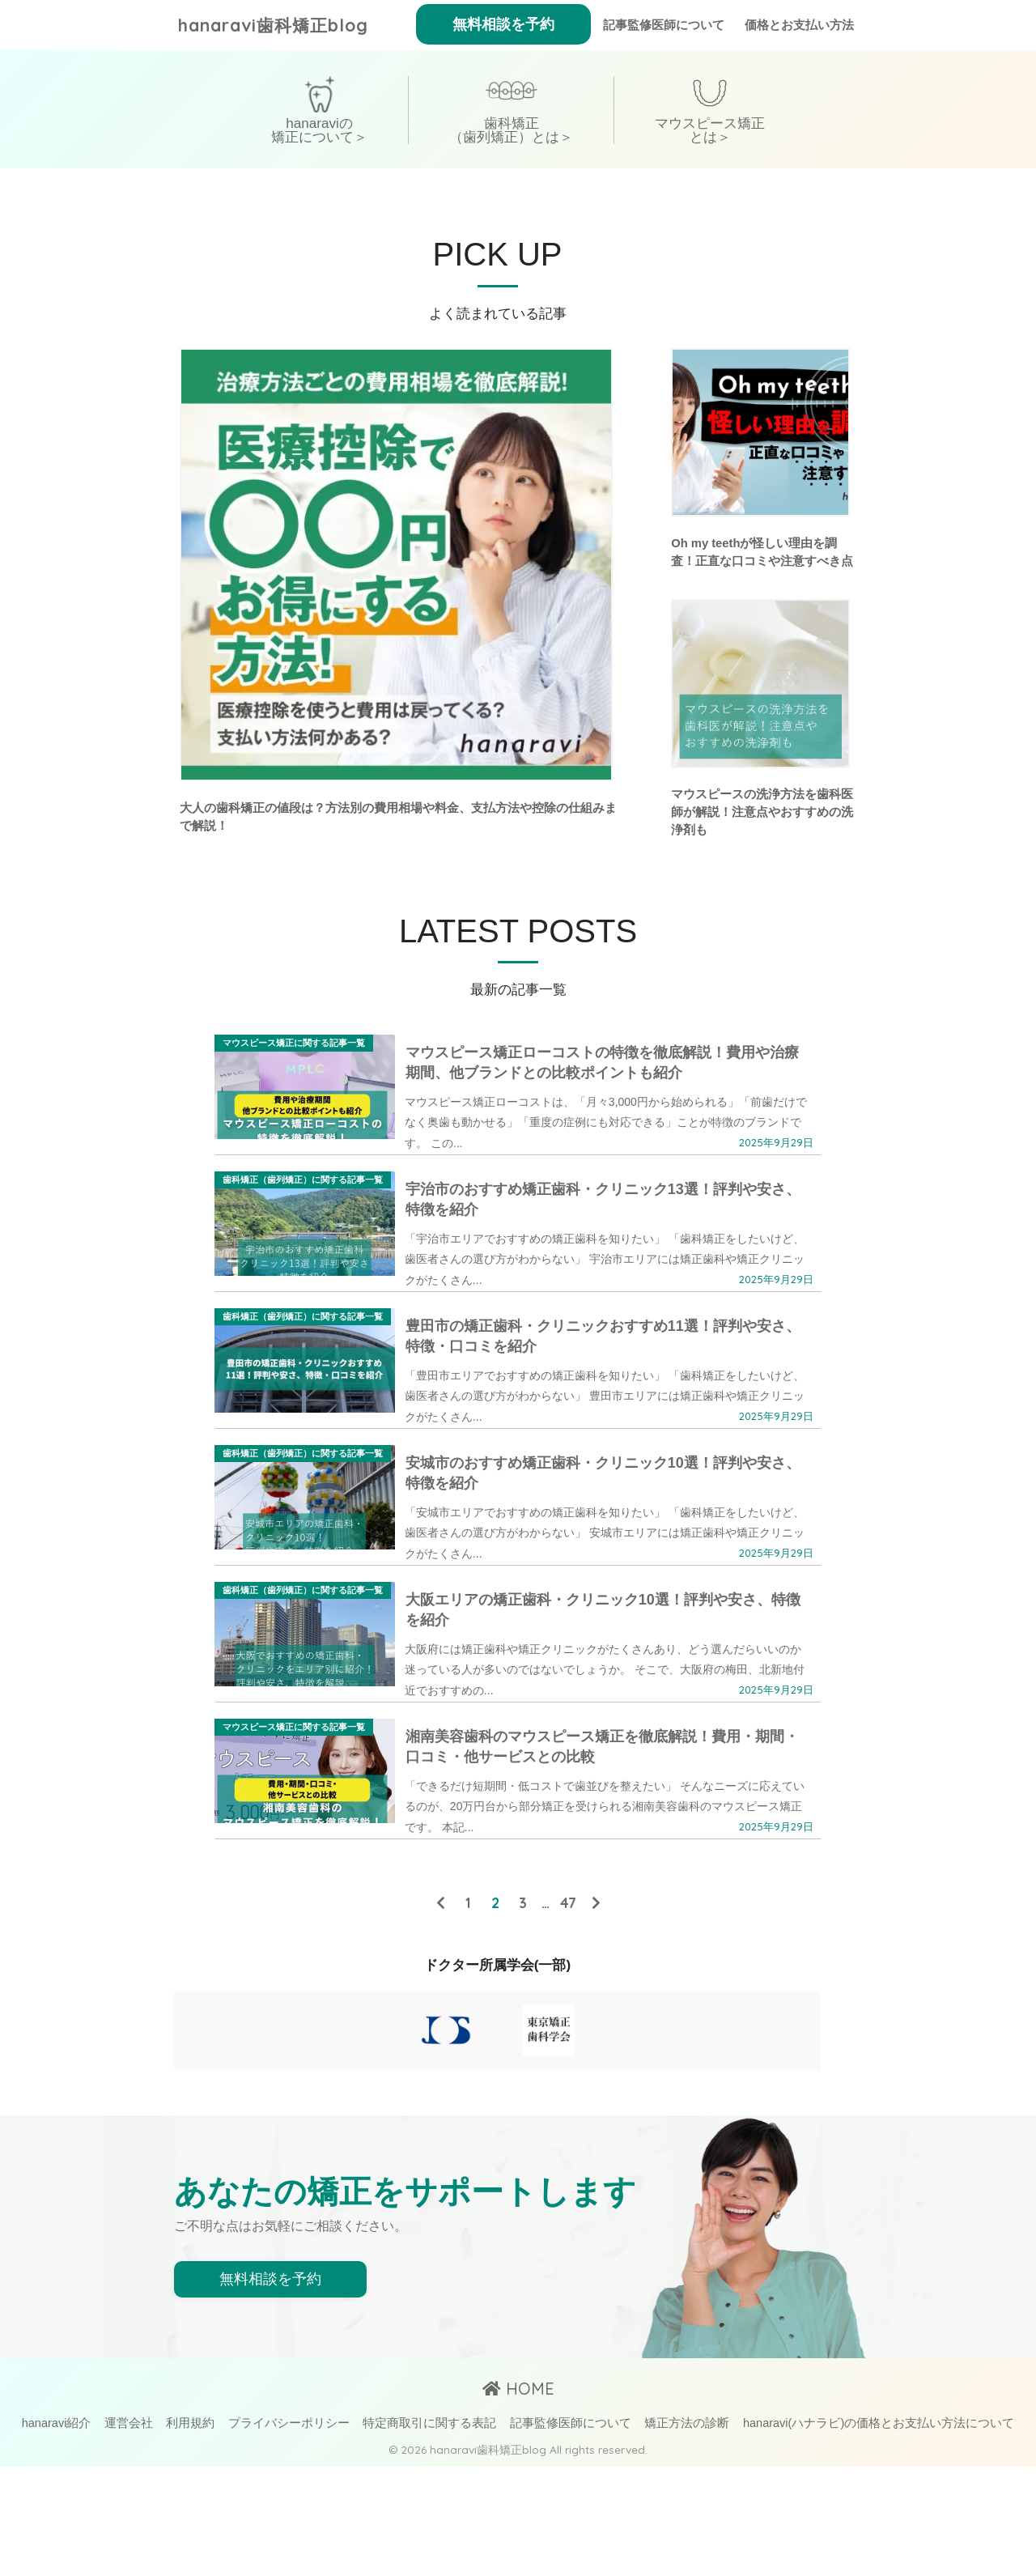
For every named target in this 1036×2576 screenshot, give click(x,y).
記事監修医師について (663, 25)
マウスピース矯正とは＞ (710, 130)
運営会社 (128, 2533)
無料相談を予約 (503, 24)
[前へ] (440, 2011)
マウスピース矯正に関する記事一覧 (294, 1046)
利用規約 (190, 2533)
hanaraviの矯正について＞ (319, 130)
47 (568, 2012)
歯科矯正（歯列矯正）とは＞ (511, 130)
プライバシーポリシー (289, 2533)
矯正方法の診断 (686, 2533)
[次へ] (596, 2011)
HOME (518, 2499)
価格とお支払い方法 (799, 25)
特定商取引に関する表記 (429, 2533)
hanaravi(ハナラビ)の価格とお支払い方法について (878, 2533)
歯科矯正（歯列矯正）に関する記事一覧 (303, 1201)
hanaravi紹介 (56, 2533)
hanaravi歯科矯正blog (281, 24)
